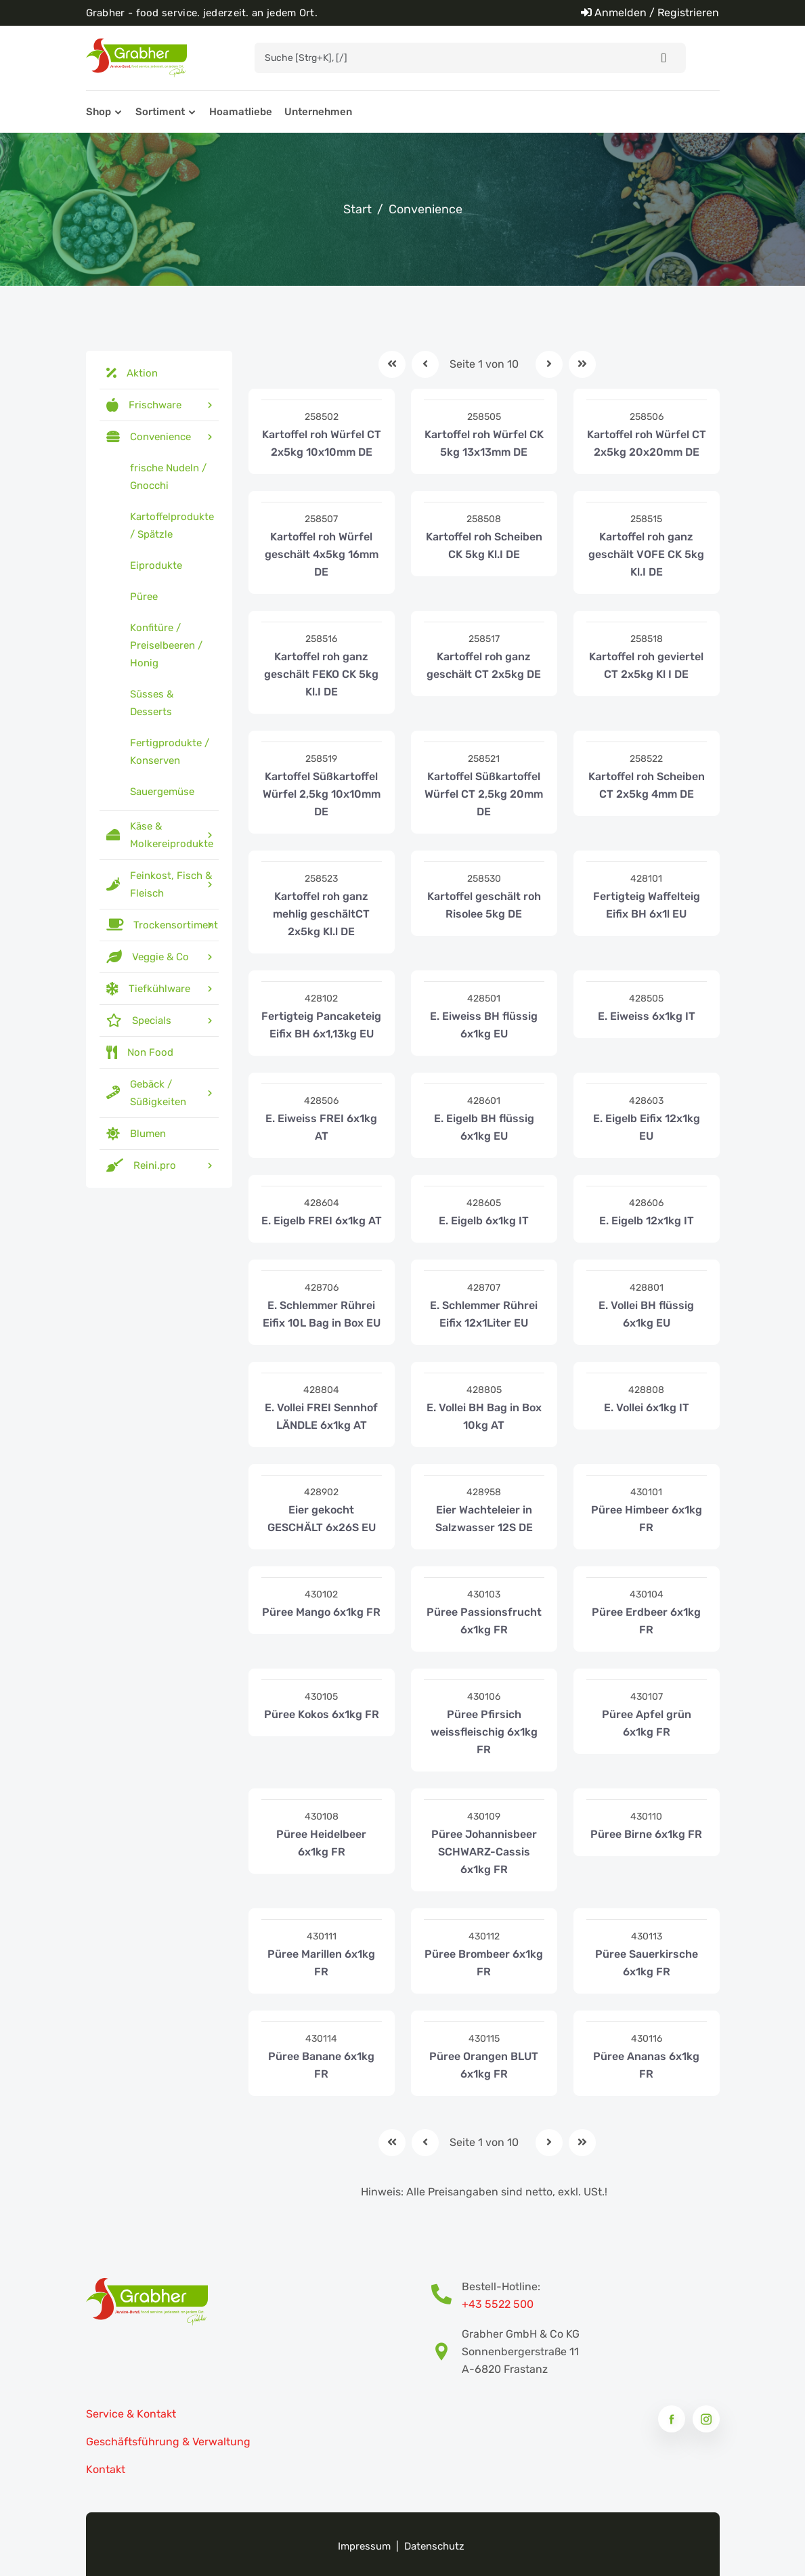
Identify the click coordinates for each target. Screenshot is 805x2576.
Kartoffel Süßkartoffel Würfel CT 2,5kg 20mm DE (484, 794)
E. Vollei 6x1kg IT (646, 1407)
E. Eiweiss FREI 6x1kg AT (321, 1127)
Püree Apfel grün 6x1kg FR (646, 1723)
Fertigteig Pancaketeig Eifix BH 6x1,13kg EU (321, 1025)
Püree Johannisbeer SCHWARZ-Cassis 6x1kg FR (484, 1852)
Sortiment (160, 112)
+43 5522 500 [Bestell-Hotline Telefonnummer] (498, 2304)
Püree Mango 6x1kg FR (321, 1612)
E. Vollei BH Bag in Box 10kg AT (484, 1416)
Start (357, 209)
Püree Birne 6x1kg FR (646, 1834)
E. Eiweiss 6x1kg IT (646, 1016)
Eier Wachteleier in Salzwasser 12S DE (484, 1518)
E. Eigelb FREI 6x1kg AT (321, 1220)
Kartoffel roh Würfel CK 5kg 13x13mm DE (484, 443)
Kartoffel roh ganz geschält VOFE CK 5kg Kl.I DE (646, 554)
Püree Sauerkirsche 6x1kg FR (646, 1963)
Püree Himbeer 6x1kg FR (646, 1518)
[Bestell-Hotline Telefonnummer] (446, 2295)
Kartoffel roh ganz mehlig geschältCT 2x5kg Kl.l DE (321, 914)
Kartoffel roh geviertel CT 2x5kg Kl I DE (646, 665)
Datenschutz (434, 2546)
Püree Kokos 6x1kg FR (321, 1714)
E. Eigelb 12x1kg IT (646, 1220)
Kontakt (105, 2469)
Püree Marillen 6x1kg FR (321, 1963)
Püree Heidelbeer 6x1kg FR (321, 1843)
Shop (98, 112)
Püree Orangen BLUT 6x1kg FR (483, 2065)
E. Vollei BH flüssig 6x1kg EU (646, 1314)
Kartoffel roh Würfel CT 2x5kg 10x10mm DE (321, 443)
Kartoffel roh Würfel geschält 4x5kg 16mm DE (321, 554)
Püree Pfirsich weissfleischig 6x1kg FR (484, 1732)
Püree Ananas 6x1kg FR (646, 2065)
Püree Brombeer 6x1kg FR (484, 1963)
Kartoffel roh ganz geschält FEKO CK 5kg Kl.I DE (321, 674)
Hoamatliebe (240, 112)
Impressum (364, 2546)
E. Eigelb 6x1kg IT (484, 1220)
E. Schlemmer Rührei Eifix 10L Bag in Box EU (321, 1314)
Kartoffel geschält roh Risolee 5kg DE (484, 905)
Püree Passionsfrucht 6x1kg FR (484, 1621)
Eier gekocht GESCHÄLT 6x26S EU (321, 1518)
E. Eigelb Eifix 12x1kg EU (646, 1127)
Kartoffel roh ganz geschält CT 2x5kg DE (484, 665)
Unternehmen (318, 112)
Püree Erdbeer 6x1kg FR (646, 1621)
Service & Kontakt (131, 2413)
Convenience (425, 209)
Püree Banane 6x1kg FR (321, 2065)
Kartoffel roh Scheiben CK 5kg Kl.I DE (484, 545)
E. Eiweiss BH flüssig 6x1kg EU (484, 1025)
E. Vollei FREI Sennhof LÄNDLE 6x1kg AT (321, 1416)
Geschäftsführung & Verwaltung (168, 2441)
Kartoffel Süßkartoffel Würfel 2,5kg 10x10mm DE (321, 794)
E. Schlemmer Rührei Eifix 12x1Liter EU (484, 1314)
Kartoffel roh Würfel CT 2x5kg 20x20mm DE (646, 443)
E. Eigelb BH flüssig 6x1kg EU (484, 1127)
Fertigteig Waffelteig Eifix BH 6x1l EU (646, 905)
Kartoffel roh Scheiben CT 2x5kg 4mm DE (646, 785)
